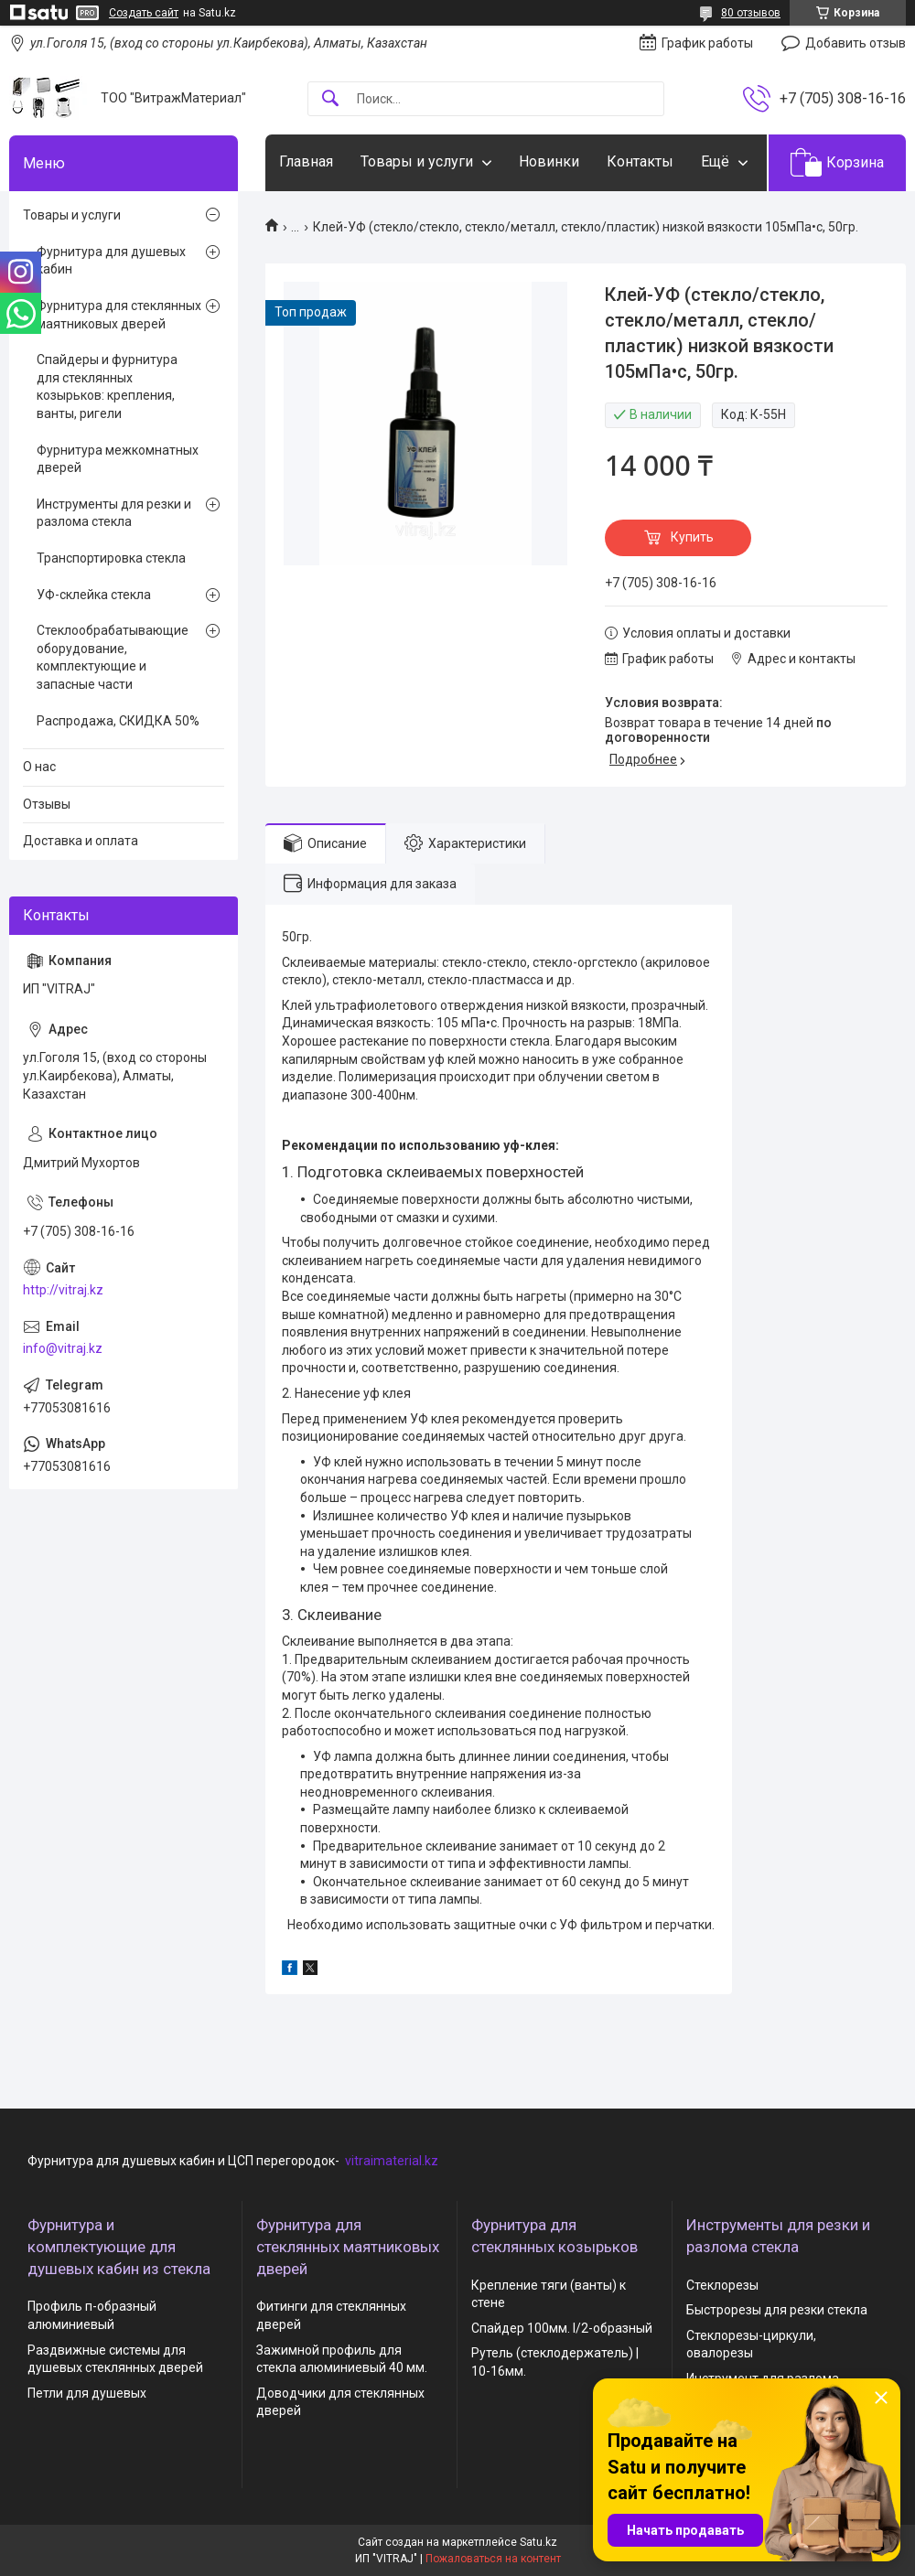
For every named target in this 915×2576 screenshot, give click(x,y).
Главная (306, 161)
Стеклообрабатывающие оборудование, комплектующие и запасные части (112, 657)
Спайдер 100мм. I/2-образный (561, 2328)
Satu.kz (538, 2542)
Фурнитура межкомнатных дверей (118, 459)
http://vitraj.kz (63, 1290)
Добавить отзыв (855, 43)
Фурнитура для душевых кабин (111, 260)
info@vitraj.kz (62, 1348)
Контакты (640, 161)
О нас (39, 766)
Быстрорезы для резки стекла (776, 2309)
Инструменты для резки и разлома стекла (114, 513)
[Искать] (330, 99)
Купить (692, 537)
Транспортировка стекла (111, 558)
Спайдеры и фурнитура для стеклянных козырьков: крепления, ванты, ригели (107, 386)
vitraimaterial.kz (391, 2160)
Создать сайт (143, 12)
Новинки (549, 161)
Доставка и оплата (80, 840)
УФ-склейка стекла (94, 594)
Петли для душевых (86, 2393)
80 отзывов (750, 12)
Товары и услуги (417, 161)
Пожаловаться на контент (493, 2558)
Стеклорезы (722, 2285)
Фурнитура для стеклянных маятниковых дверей (119, 314)
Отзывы (46, 804)
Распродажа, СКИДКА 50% (118, 721)
